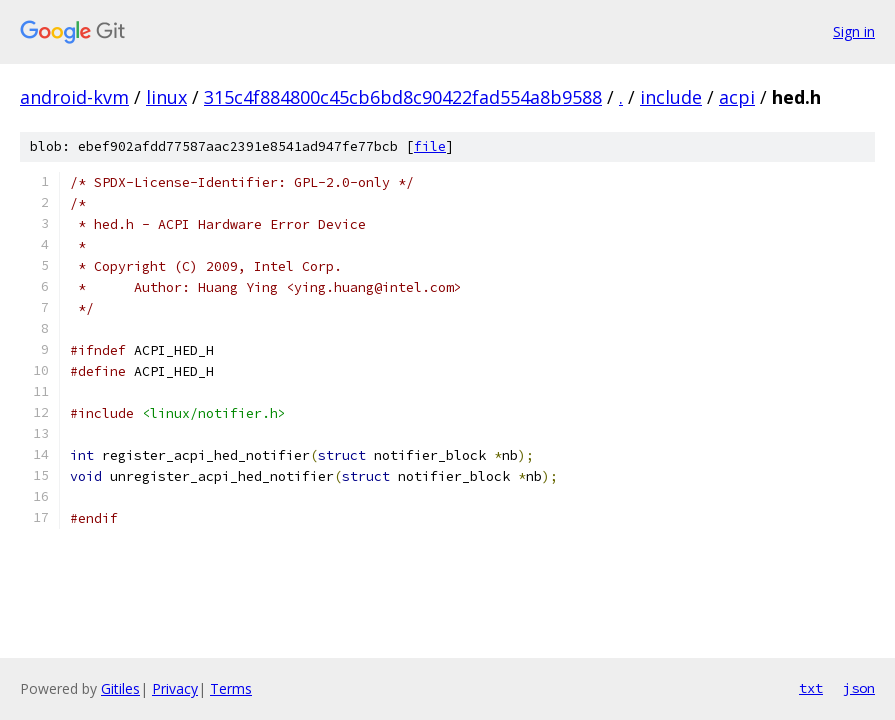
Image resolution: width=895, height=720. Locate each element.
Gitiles (120, 688)
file (430, 146)
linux (166, 97)
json (859, 688)
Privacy (175, 688)
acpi (737, 97)
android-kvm (74, 97)
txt (811, 688)
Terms (231, 688)
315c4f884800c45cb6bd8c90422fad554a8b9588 (403, 97)
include (671, 97)
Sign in (854, 31)
